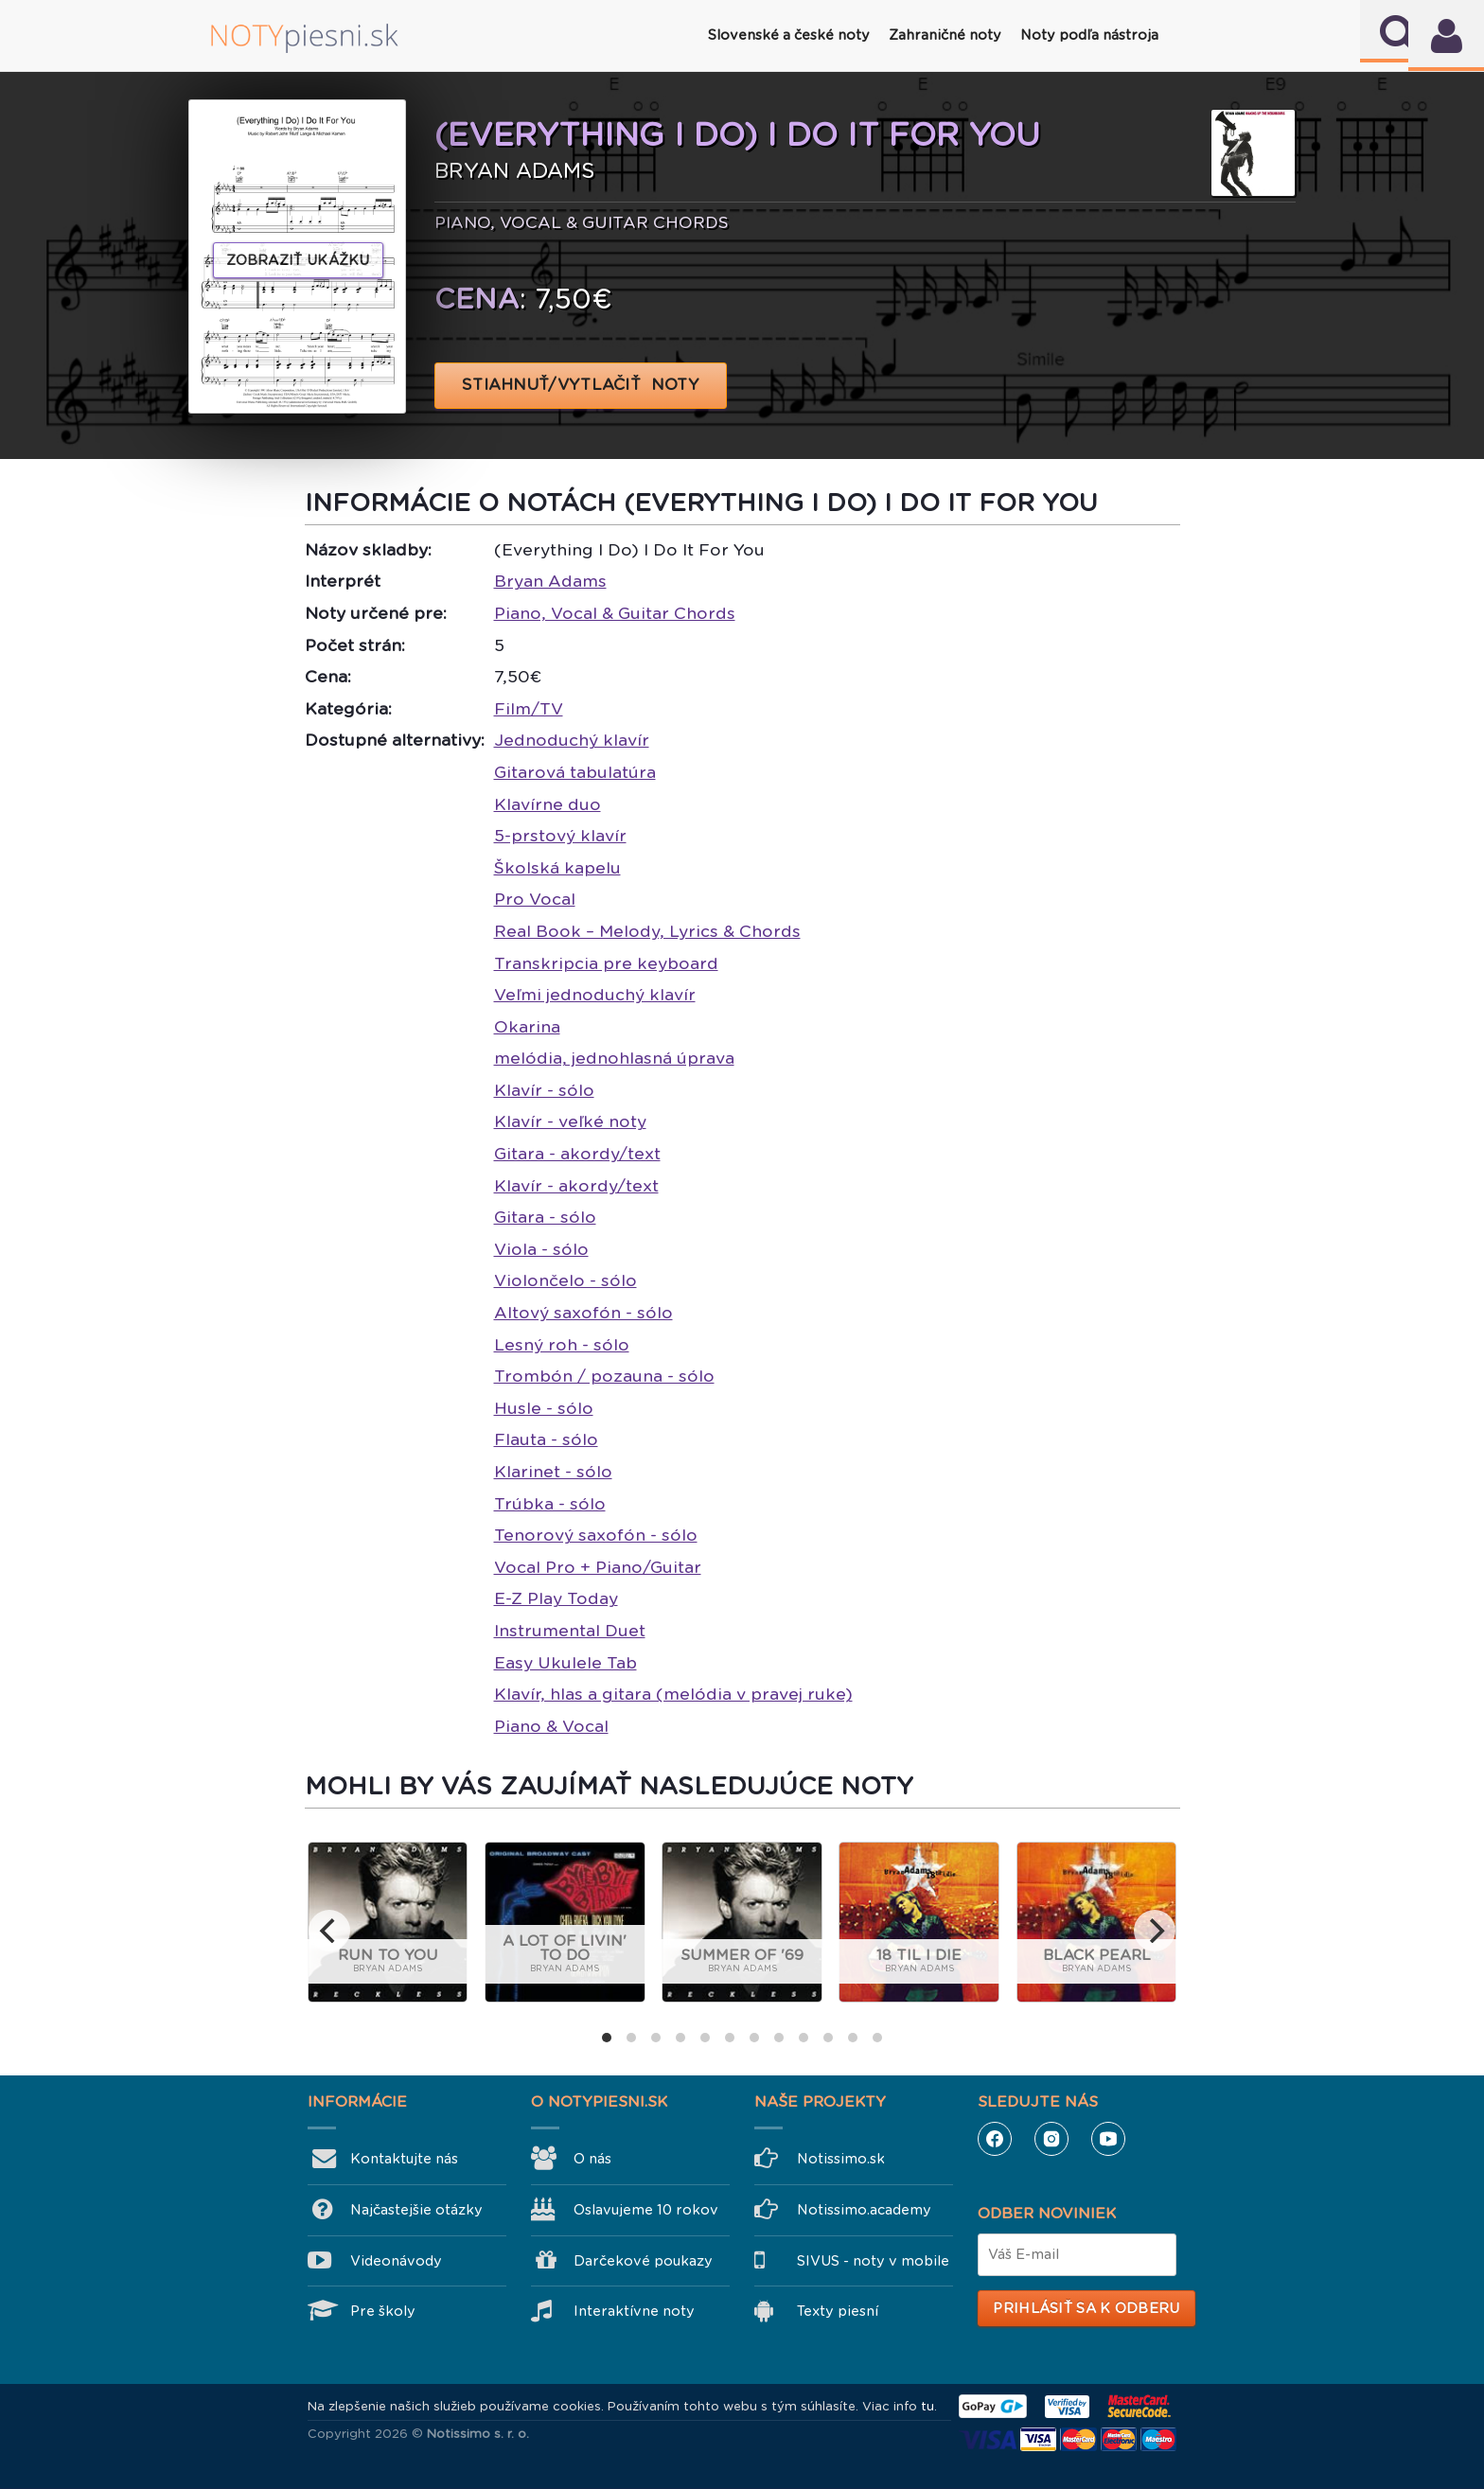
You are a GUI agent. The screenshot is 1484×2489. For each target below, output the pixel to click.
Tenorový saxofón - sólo (596, 1535)
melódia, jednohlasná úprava (614, 1058)
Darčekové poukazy (643, 2260)
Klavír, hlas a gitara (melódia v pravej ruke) (673, 1694)
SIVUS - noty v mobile (873, 2260)
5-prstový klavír (560, 835)
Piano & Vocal (551, 1726)
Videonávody (396, 2260)
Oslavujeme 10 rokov (646, 2209)
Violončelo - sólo (565, 1280)
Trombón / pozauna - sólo (604, 1376)
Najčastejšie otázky (416, 2209)
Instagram (1051, 2139)
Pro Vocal (534, 899)
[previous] (329, 1930)
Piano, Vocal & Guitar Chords (614, 613)
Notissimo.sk (841, 2158)
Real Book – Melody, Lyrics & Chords (647, 931)
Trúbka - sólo (550, 1503)
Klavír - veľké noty (570, 1121)
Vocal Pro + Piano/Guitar (597, 1567)
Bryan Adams (550, 581)
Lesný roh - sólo (561, 1344)
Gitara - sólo (545, 1217)
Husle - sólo (543, 1408)
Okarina (527, 1026)
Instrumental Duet (569, 1630)
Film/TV (528, 708)
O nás (592, 2158)
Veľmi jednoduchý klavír (595, 994)
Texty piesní (837, 2311)
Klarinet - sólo (553, 1471)
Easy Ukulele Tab (565, 1662)
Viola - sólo (541, 1249)
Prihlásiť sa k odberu (1086, 2308)
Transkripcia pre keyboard (606, 963)
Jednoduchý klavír (571, 740)
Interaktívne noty (634, 2311)
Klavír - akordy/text (576, 1185)
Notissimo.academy (864, 2209)
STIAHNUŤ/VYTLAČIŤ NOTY (581, 385)
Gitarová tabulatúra (575, 772)
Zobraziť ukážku (298, 260)
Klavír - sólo (544, 1090)
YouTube (1108, 2139)
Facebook (995, 2139)
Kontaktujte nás (404, 2158)
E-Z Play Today (556, 1598)
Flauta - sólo (546, 1439)
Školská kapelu (557, 867)
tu (927, 2406)
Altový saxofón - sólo (583, 1312)
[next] (1154, 1930)
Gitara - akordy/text (577, 1153)
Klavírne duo (547, 804)
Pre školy (382, 2311)
